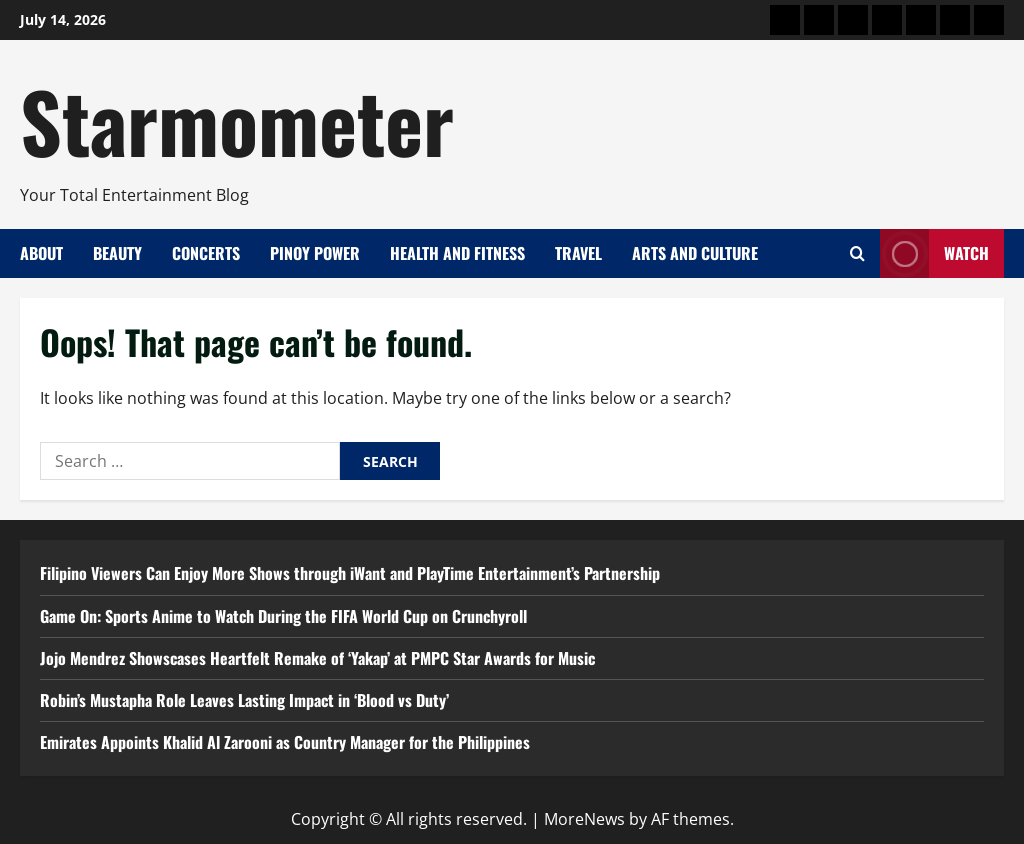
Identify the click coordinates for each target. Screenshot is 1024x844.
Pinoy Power (315, 253)
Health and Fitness (457, 253)
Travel (578, 253)
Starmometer (237, 120)
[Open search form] (857, 253)
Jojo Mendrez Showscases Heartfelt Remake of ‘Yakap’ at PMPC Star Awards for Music (317, 658)
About (41, 253)
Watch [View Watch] (934, 253)
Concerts (206, 253)
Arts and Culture (695, 253)
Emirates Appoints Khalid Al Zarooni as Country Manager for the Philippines (285, 742)
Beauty (117, 253)
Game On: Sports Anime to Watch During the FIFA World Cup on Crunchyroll (283, 616)
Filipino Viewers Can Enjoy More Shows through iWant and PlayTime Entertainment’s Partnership (350, 573)
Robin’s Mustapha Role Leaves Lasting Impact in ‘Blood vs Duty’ (244, 700)
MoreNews (584, 819)
